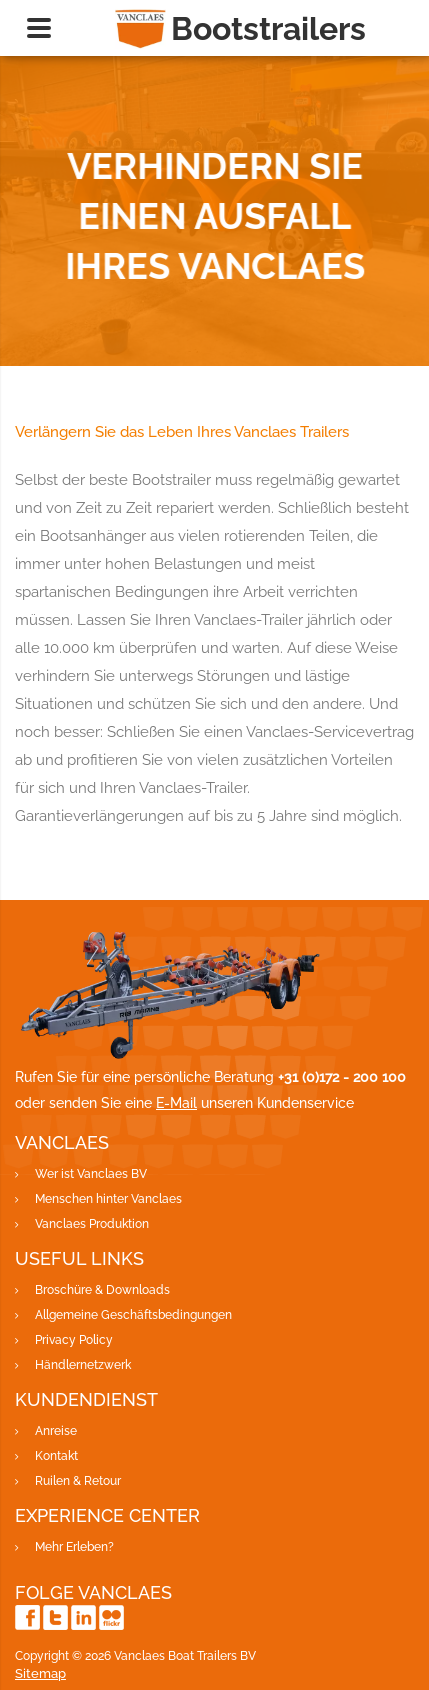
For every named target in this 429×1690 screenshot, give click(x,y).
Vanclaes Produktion (92, 1224)
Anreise (56, 1431)
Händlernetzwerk (83, 1365)
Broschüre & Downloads (102, 1290)
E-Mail (176, 1103)
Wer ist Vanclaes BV (91, 1174)
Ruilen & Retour (78, 1481)
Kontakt (56, 1456)
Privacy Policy (74, 1340)
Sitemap (40, 1673)
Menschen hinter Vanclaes (108, 1199)
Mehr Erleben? (74, 1547)
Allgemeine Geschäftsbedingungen (133, 1315)
